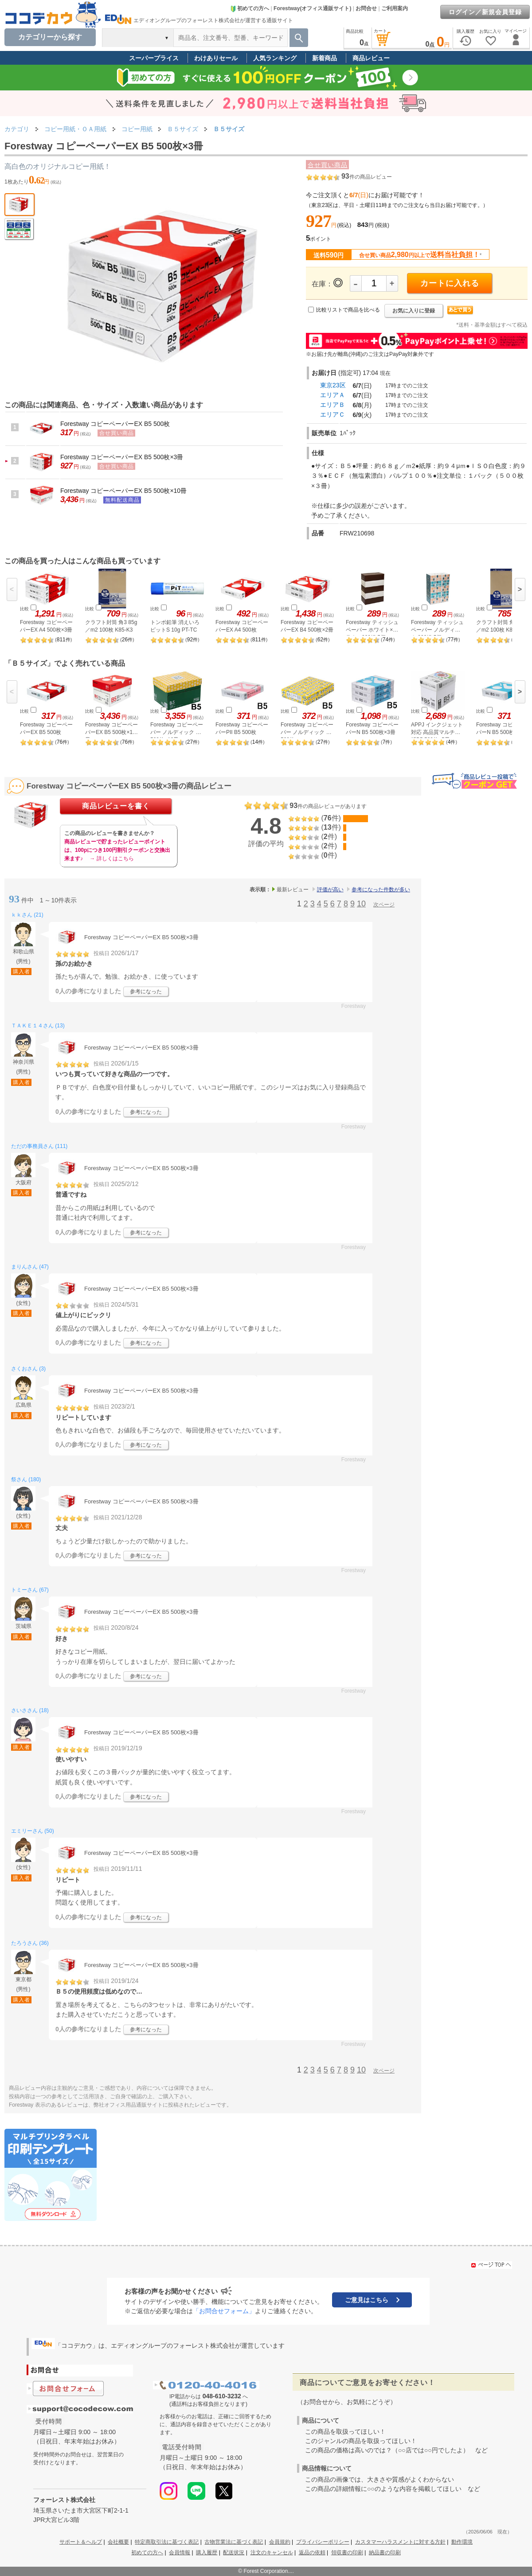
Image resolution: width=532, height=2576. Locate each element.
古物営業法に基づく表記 (233, 2542)
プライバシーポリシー (322, 2542)
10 (361, 903)
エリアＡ (332, 394)
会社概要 (118, 2542)
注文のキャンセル (271, 2552)
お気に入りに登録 (413, 311)
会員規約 (279, 2542)
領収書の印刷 (347, 2552)
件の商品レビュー (366, 177)
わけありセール (216, 58)
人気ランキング (275, 58)
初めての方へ (249, 8)
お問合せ (366, 8)
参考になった (146, 991)
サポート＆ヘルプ (80, 2542)
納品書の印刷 (385, 2552)
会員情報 (179, 2552)
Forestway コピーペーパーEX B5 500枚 (115, 423)
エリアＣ (332, 414)
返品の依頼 (312, 2552)
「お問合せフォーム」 (224, 2310)
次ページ (384, 905)
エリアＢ (332, 404)
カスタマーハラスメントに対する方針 (400, 2542)
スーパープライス (154, 58)
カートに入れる (449, 283)
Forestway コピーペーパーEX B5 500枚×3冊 (121, 457)
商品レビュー (371, 58)
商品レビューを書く (116, 806)
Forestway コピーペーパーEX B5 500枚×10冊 (123, 490)
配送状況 (233, 2552)
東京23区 (333, 385)
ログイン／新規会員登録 (485, 12)
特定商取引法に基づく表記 (167, 2542)
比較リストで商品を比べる (348, 310)
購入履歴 (206, 2552)
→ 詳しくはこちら (111, 858)
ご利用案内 (394, 8)
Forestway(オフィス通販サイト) (312, 8)
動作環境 (462, 2542)
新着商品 (324, 58)
